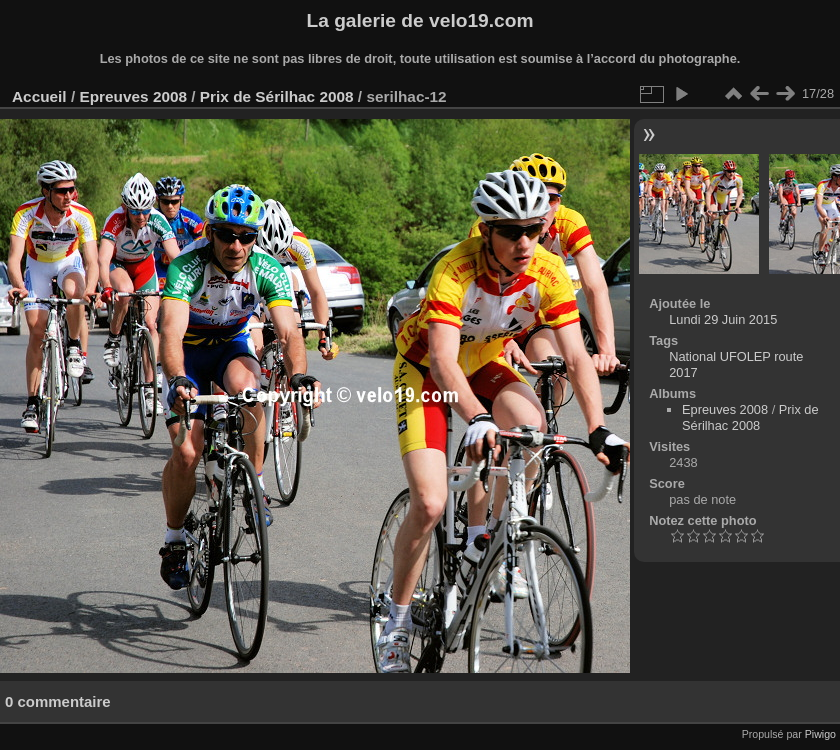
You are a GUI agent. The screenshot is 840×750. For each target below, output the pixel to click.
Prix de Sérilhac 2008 (277, 96)
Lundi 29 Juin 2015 (723, 319)
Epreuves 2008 (133, 96)
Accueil (39, 96)
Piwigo (820, 734)
